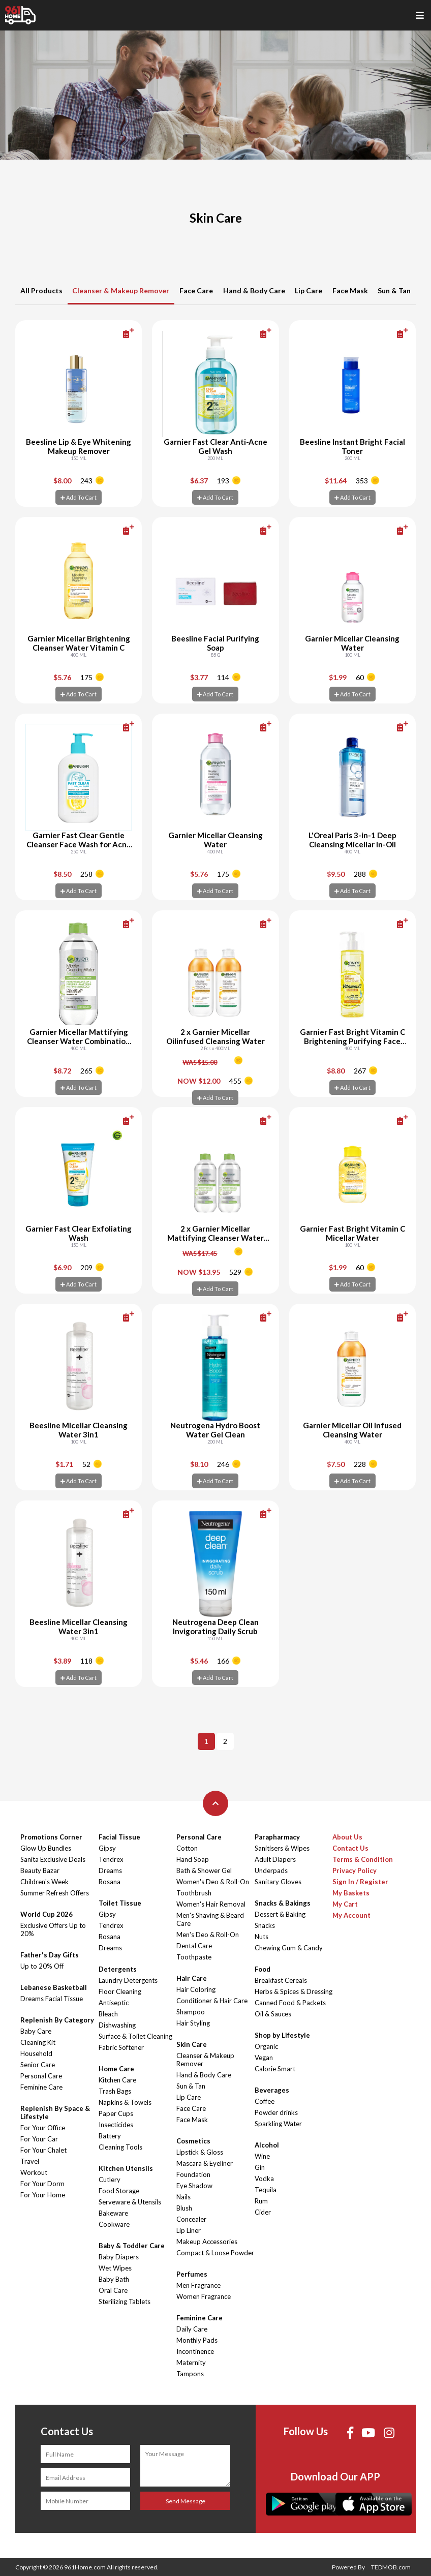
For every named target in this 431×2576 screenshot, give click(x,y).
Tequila (265, 2190)
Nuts (261, 1937)
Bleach (108, 2014)
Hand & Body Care (254, 290)
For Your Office (42, 2128)
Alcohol (267, 2145)
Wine (262, 2156)
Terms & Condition (362, 1859)
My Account (351, 1915)
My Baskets (351, 1893)
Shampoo (190, 2012)
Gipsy (107, 1848)
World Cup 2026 (46, 1914)
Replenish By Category (57, 2020)
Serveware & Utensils (130, 2202)
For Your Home (42, 2195)
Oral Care (113, 2290)
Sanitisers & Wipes (282, 1848)
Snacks (265, 1925)
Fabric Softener (121, 2047)
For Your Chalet (43, 2150)
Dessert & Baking (280, 1914)
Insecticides (116, 2125)
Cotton (187, 1848)
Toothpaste (193, 1957)
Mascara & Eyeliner (204, 2163)
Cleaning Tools (120, 2147)
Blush (184, 2208)
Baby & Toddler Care (132, 2246)
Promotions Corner (51, 1837)
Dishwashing (117, 2025)
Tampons (190, 2374)
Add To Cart (78, 497)
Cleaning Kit (37, 2042)
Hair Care (191, 1978)
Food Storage (119, 2191)
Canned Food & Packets (290, 2003)
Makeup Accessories (206, 2241)
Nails (183, 2197)
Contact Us (350, 1848)
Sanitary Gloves (278, 1882)
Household (36, 2053)
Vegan (264, 2057)
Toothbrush (193, 1893)
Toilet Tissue (120, 1903)
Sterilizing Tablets (124, 2301)
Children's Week (44, 1882)
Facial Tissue (119, 1837)
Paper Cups (116, 2113)
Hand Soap (192, 1859)
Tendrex (111, 1859)
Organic (266, 2046)
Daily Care (191, 2329)
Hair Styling (193, 2023)
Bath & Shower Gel (204, 1870)
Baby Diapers (119, 2257)
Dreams (110, 1870)
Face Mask (350, 290)
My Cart (345, 1904)
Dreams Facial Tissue (51, 1999)
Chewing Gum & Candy (289, 1948)
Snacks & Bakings (283, 1903)
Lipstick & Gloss (199, 2152)
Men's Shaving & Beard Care (210, 1919)
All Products (41, 290)
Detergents (118, 1969)
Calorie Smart (275, 2069)
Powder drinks (276, 2112)
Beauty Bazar (39, 1870)
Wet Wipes (115, 2268)
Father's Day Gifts (49, 1955)
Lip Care (308, 290)
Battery (110, 2136)
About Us (347, 1837)
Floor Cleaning (120, 1991)
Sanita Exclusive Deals (52, 1859)
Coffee (264, 2101)
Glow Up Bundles (45, 1848)
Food (262, 1969)
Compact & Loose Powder (215, 2253)
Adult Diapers (275, 1859)
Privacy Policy (354, 1870)
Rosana (109, 1882)
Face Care (196, 290)
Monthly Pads (197, 2340)
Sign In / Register (360, 1882)
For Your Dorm (42, 2184)
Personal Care (41, 2076)
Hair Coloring (196, 1989)
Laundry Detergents (128, 1980)
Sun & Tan (394, 290)
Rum (261, 2201)
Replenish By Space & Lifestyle (55, 2112)
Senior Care (37, 2065)
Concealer (191, 2219)
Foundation (193, 2174)
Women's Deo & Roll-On (212, 1882)
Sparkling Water (278, 2124)
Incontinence (195, 2351)
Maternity (191, 2362)
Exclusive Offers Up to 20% (53, 1929)
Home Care (116, 2069)
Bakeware (113, 2213)
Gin (260, 2167)
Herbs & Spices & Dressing (293, 1991)
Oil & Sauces (273, 2014)
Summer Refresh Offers (54, 1893)
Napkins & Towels (125, 2102)
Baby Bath (114, 2279)
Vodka (264, 2178)
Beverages (272, 2090)
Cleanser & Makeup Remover (120, 290)
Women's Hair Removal (210, 1904)
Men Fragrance (198, 2285)
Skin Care (191, 2044)
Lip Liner (188, 2230)
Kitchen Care (117, 2080)
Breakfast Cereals (281, 1980)
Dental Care (194, 1946)
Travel (29, 2161)
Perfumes (191, 2274)
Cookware (114, 2224)
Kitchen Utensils (126, 2168)
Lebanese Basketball (53, 1987)
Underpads (271, 1870)
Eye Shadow (194, 2186)
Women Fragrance (203, 2296)
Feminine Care (41, 2087)
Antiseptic (114, 2003)
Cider (263, 2212)
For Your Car (39, 2139)
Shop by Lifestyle (282, 2035)
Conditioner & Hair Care (212, 2001)
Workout (33, 2172)
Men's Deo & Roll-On (207, 1934)
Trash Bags (115, 2091)
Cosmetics (193, 2141)
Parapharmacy (277, 1837)
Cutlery (109, 2179)
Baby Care (35, 2031)
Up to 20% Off (42, 1966)
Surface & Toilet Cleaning (135, 2036)
